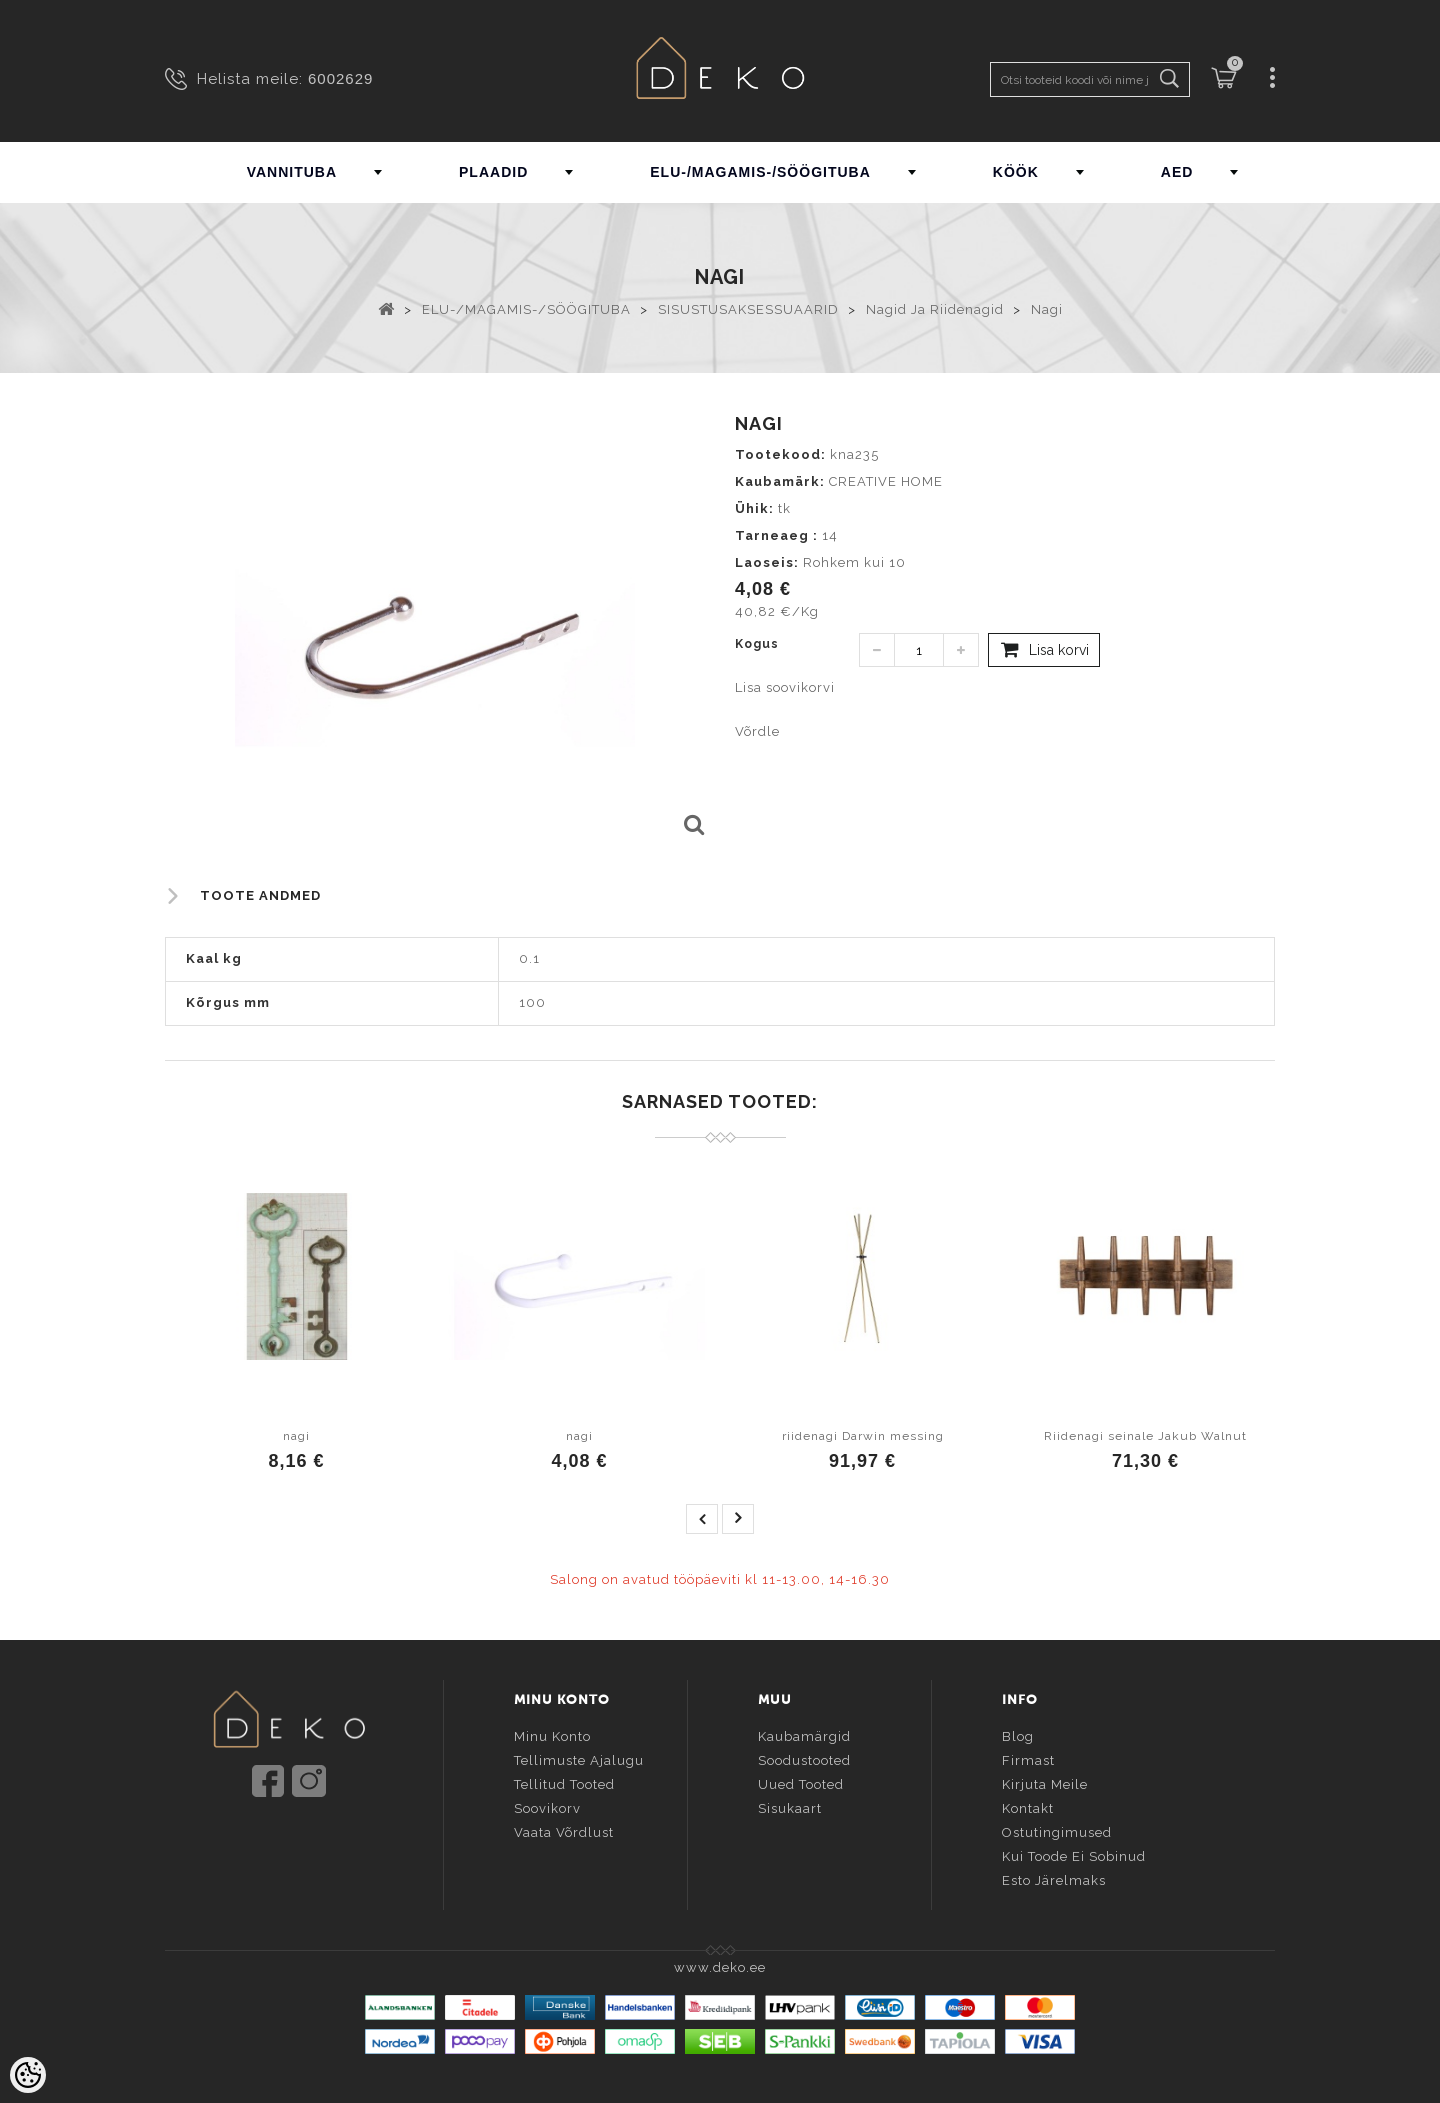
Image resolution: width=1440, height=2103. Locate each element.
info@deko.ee (322, 1840)
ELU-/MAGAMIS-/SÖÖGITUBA (760, 172)
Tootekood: (780, 454)
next (738, 1519)
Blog (1018, 1733)
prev (702, 1519)
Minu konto (552, 1733)
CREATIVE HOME (886, 481)
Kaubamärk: (780, 481)
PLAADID (493, 172)
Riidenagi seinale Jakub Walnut (1145, 1436)
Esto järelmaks (1054, 1877)
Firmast (1028, 1757)
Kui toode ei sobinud (1074, 1853)
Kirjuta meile (1045, 1781)
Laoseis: (767, 562)
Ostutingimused (1057, 1829)
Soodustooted (804, 1757)
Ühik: (754, 508)
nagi (296, 1436)
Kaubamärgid (804, 1733)
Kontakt (1028, 1805)
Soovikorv (547, 1805)
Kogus (757, 644)
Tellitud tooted (564, 1781)
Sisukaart (790, 1805)
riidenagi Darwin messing (863, 1436)
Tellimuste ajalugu (579, 1757)
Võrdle (757, 731)
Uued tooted (801, 1781)
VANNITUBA (292, 172)
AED (1177, 172)
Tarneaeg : (776, 535)
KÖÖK (1016, 172)
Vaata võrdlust (564, 1829)
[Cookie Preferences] (28, 2075)
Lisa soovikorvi (785, 687)
